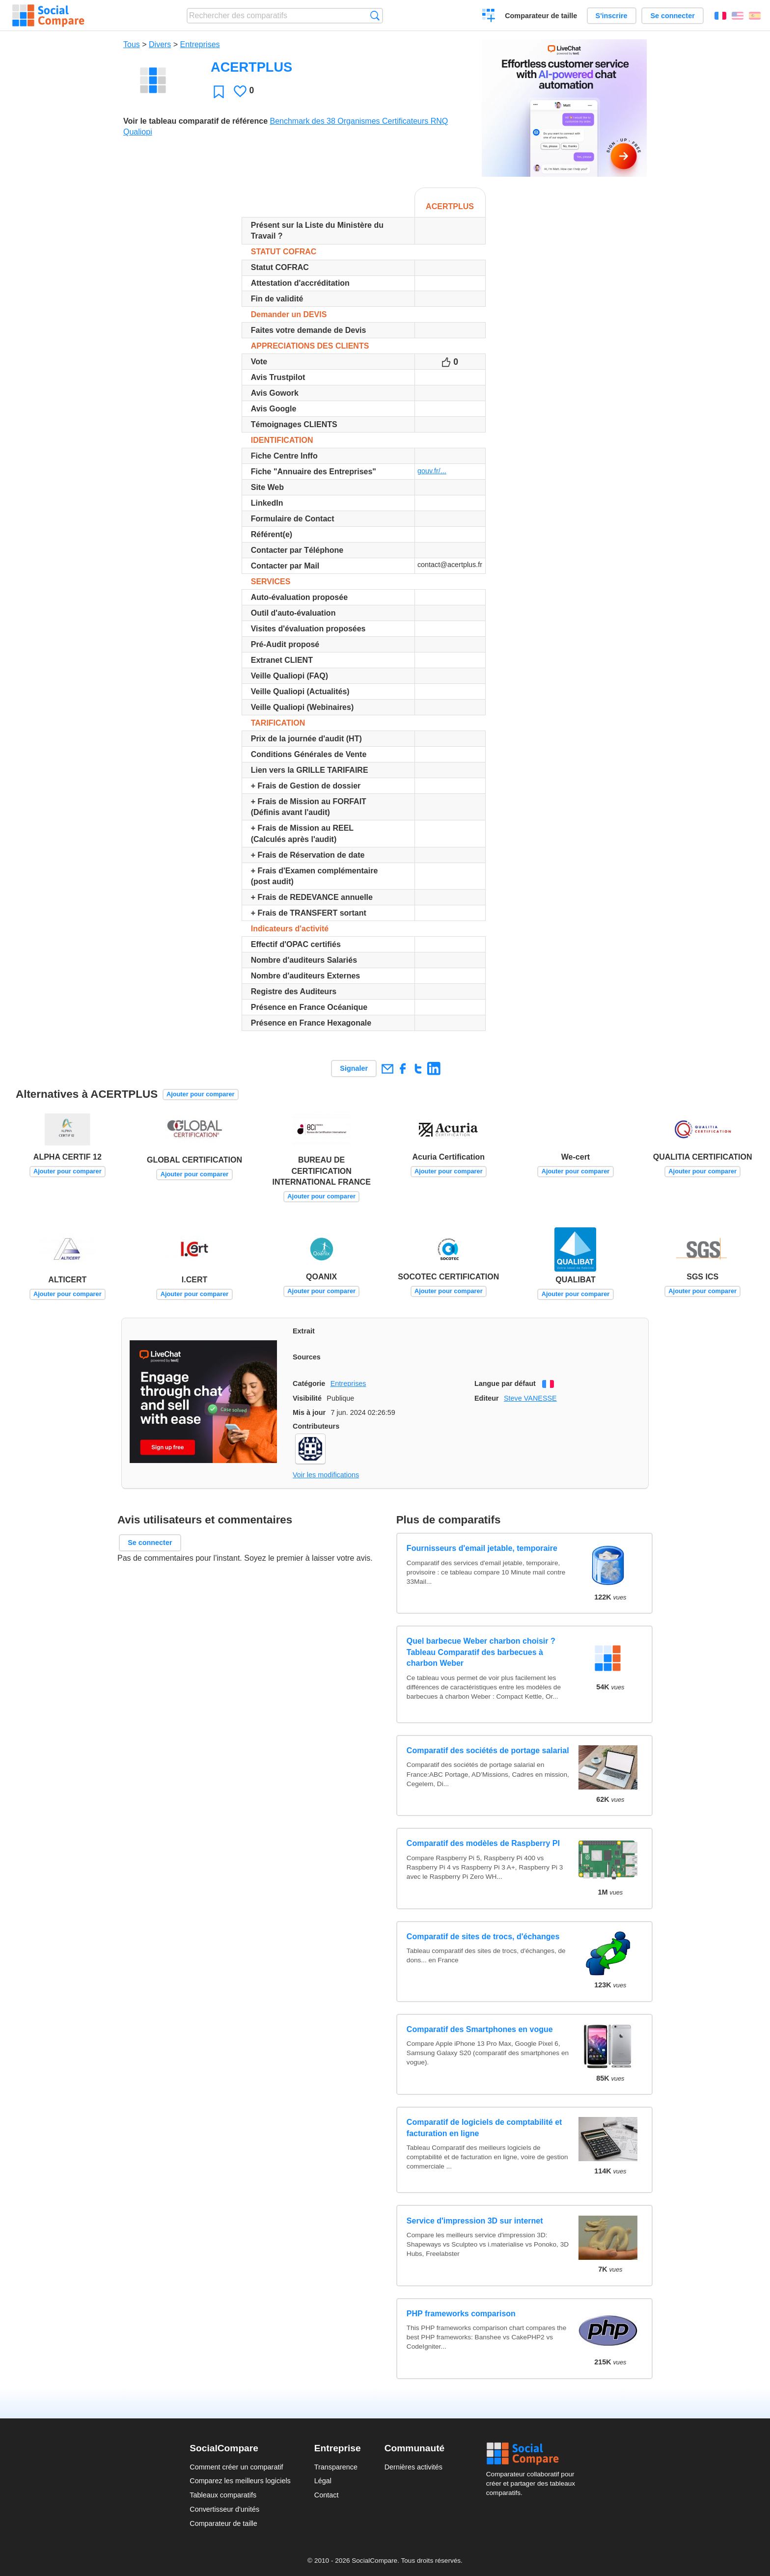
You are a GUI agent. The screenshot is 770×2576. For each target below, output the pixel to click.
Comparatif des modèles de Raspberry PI (483, 1843)
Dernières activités (413, 2467)
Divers (160, 44)
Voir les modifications (326, 1475)
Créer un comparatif (488, 16)
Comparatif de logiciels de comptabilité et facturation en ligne (484, 2127)
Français (720, 16)
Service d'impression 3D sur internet (475, 2221)
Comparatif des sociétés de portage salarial (488, 1750)
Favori (218, 91)
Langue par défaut (505, 1383)
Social (533, 2454)
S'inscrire (612, 16)
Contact (326, 2495)
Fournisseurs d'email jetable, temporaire (482, 1548)
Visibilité (307, 1398)
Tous (131, 44)
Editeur (486, 1398)
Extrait (304, 1331)
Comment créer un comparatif (236, 2467)
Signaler (354, 1068)
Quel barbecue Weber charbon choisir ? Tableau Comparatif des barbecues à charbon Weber (481, 1652)
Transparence (336, 2467)
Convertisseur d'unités (224, 2509)
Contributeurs (316, 1426)
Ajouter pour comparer (200, 1094)
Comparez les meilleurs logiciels (240, 2481)
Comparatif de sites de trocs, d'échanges (483, 1936)
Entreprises (200, 44)
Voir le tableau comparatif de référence (195, 121)
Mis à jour (309, 1412)
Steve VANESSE (530, 1398)
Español (755, 16)
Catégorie (309, 1383)
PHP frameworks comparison (461, 2313)
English (737, 16)
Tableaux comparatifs (223, 2495)
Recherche (375, 15)
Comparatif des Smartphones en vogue (480, 2029)
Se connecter (672, 16)
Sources (307, 1357)
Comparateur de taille (541, 16)
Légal (322, 2481)
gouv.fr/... (431, 471)
